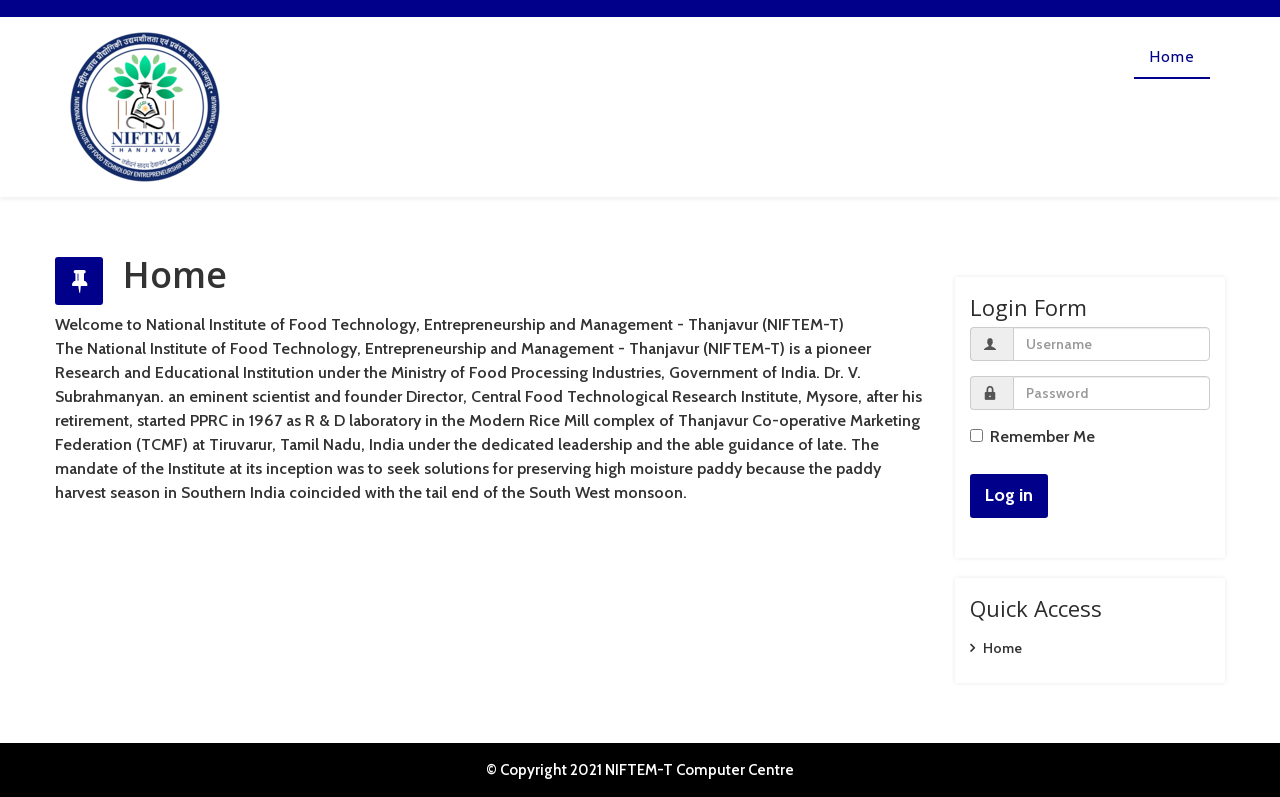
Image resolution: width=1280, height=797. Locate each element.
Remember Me (1032, 436)
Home (1172, 56)
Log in (1009, 495)
